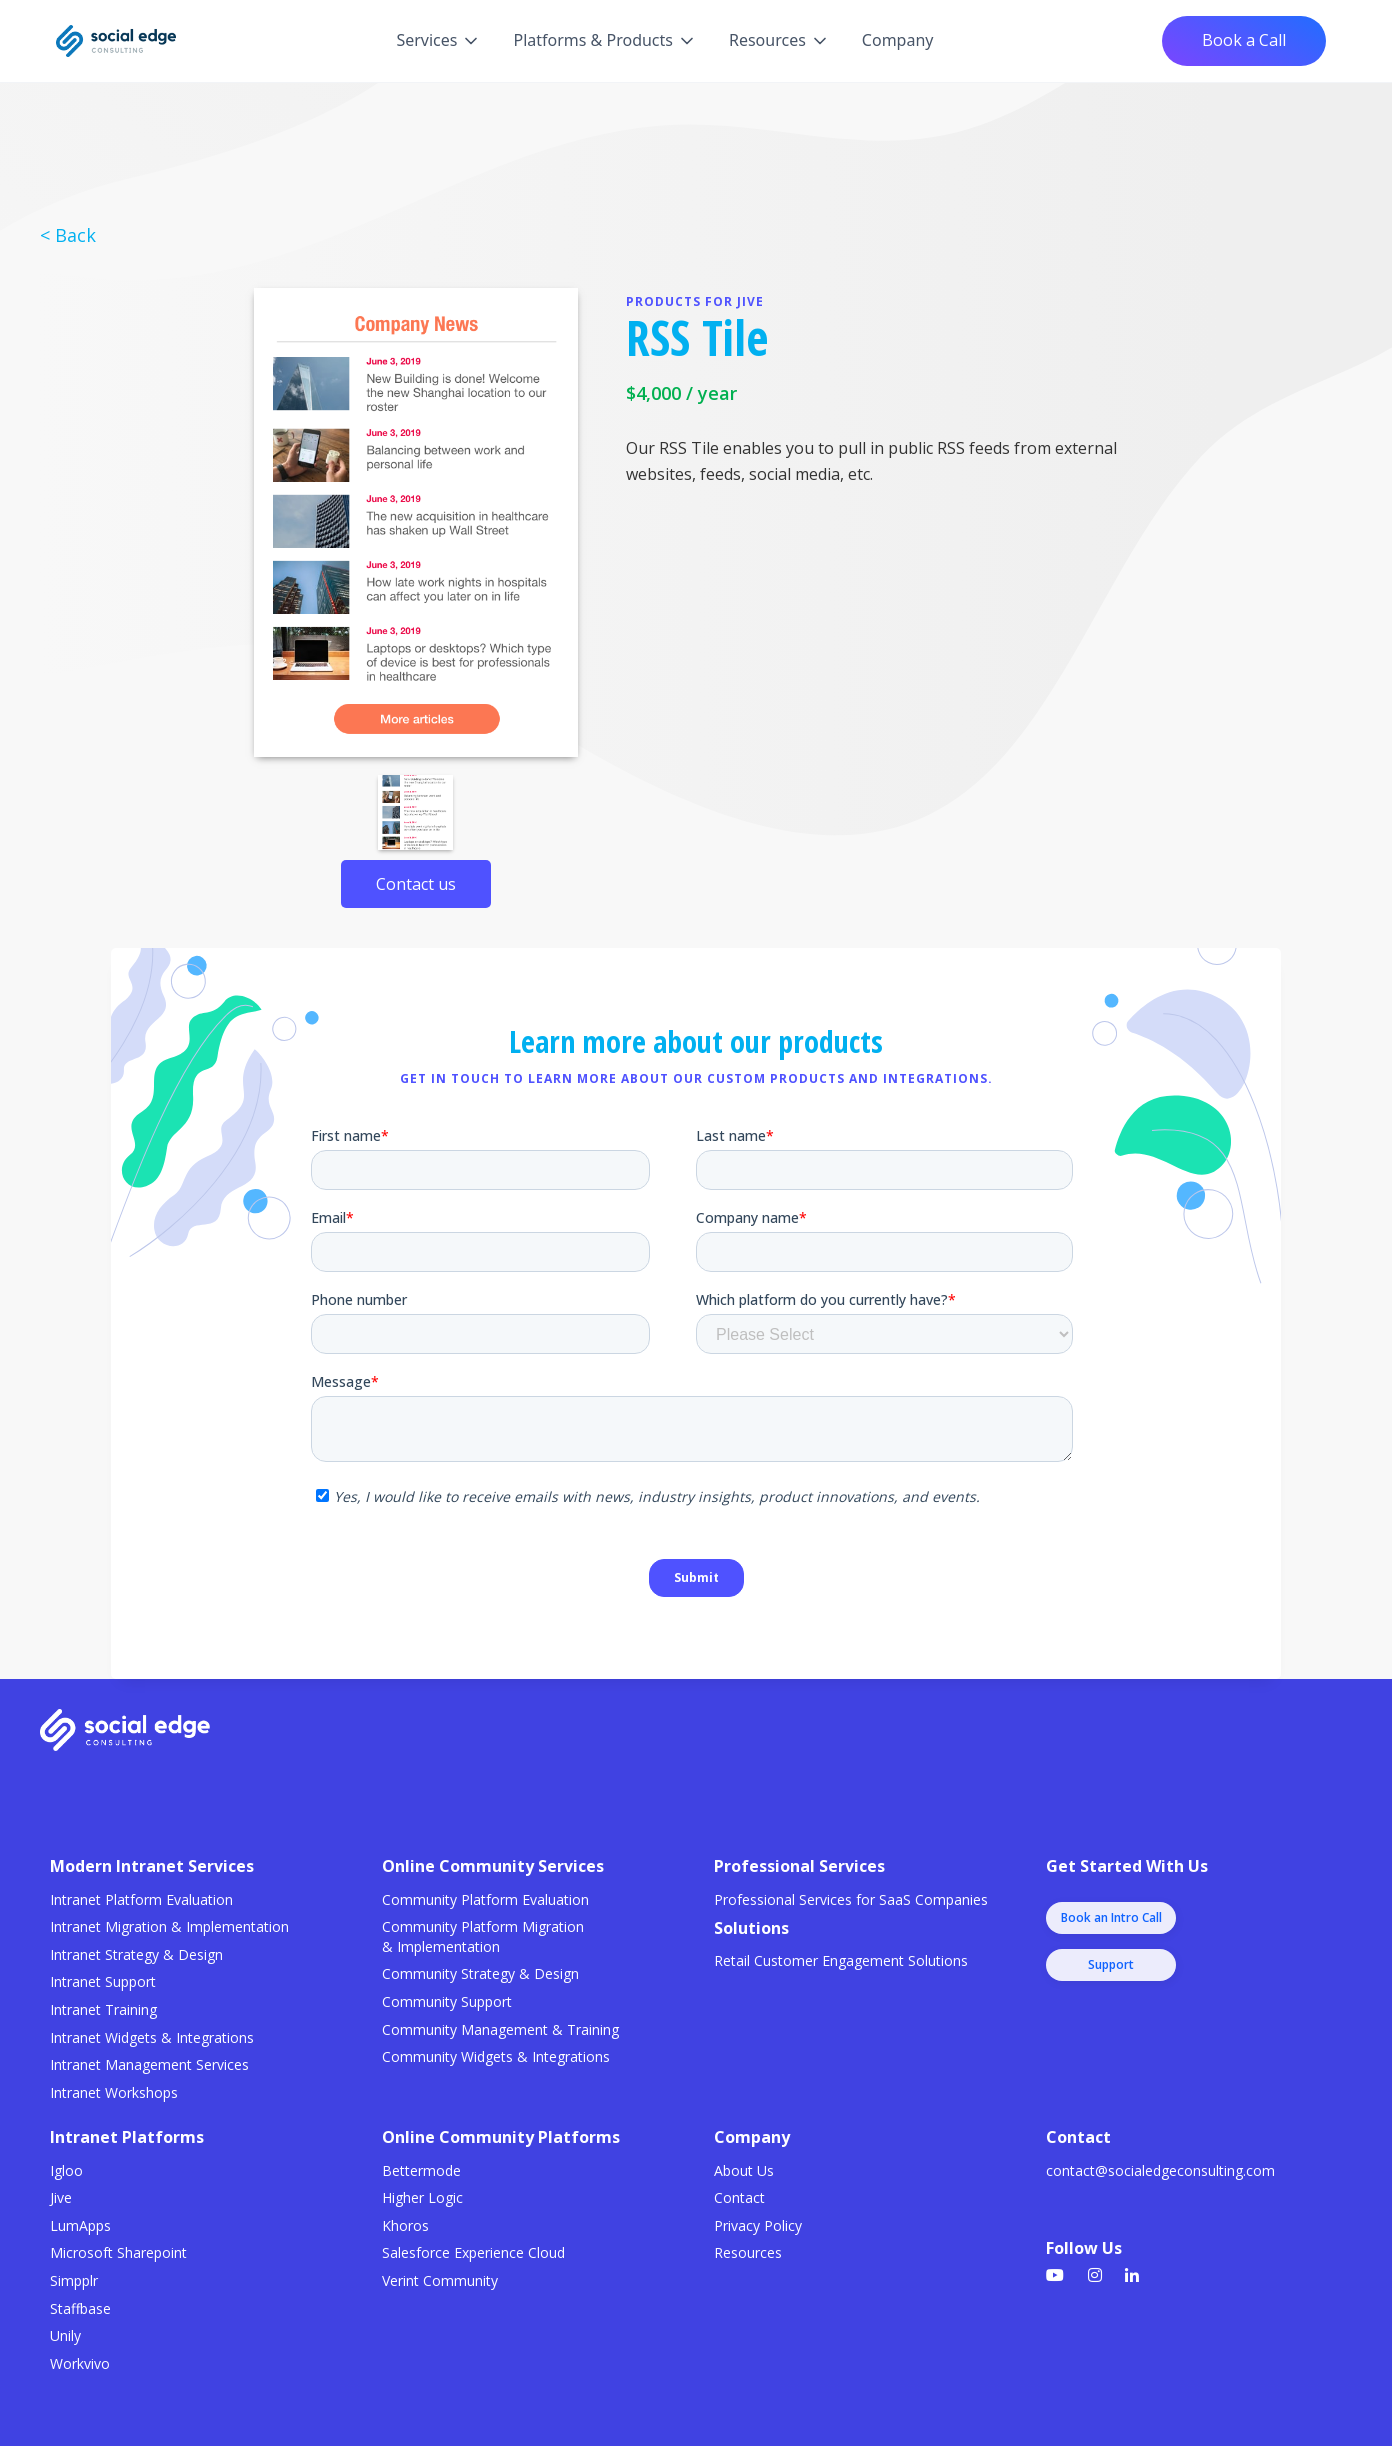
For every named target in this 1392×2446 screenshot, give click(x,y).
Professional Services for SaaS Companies (851, 1899)
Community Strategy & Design (480, 1973)
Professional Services (799, 1866)
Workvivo (80, 2363)
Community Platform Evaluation (485, 1899)
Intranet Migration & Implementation (169, 1926)
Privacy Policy (758, 2225)
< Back (68, 235)
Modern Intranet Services (152, 1866)
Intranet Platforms (127, 2137)
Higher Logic (422, 2197)
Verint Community (440, 2280)
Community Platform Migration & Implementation (483, 1936)
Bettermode (421, 2170)
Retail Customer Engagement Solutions (841, 1960)
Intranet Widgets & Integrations (152, 2037)
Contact (739, 2197)
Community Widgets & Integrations (496, 2056)
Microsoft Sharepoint (118, 2252)
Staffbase (80, 2308)
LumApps (80, 2225)
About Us (744, 2170)
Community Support (447, 2001)
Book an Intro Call (1111, 1917)
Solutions (751, 1928)
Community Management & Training (500, 2029)
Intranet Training (103, 2009)
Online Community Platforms (501, 2137)
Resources (748, 2252)
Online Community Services (493, 1866)
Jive (61, 2197)
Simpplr (74, 2280)
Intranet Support (103, 1981)
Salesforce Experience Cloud (473, 2252)
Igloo (66, 2170)
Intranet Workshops (114, 2092)
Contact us (416, 884)
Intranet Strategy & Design (136, 1954)
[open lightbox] (416, 522)
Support (1111, 1964)
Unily (65, 2335)
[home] (116, 41)
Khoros (405, 2225)
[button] (438, 41)
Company (898, 40)
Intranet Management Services (149, 2064)
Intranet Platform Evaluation (141, 1899)
